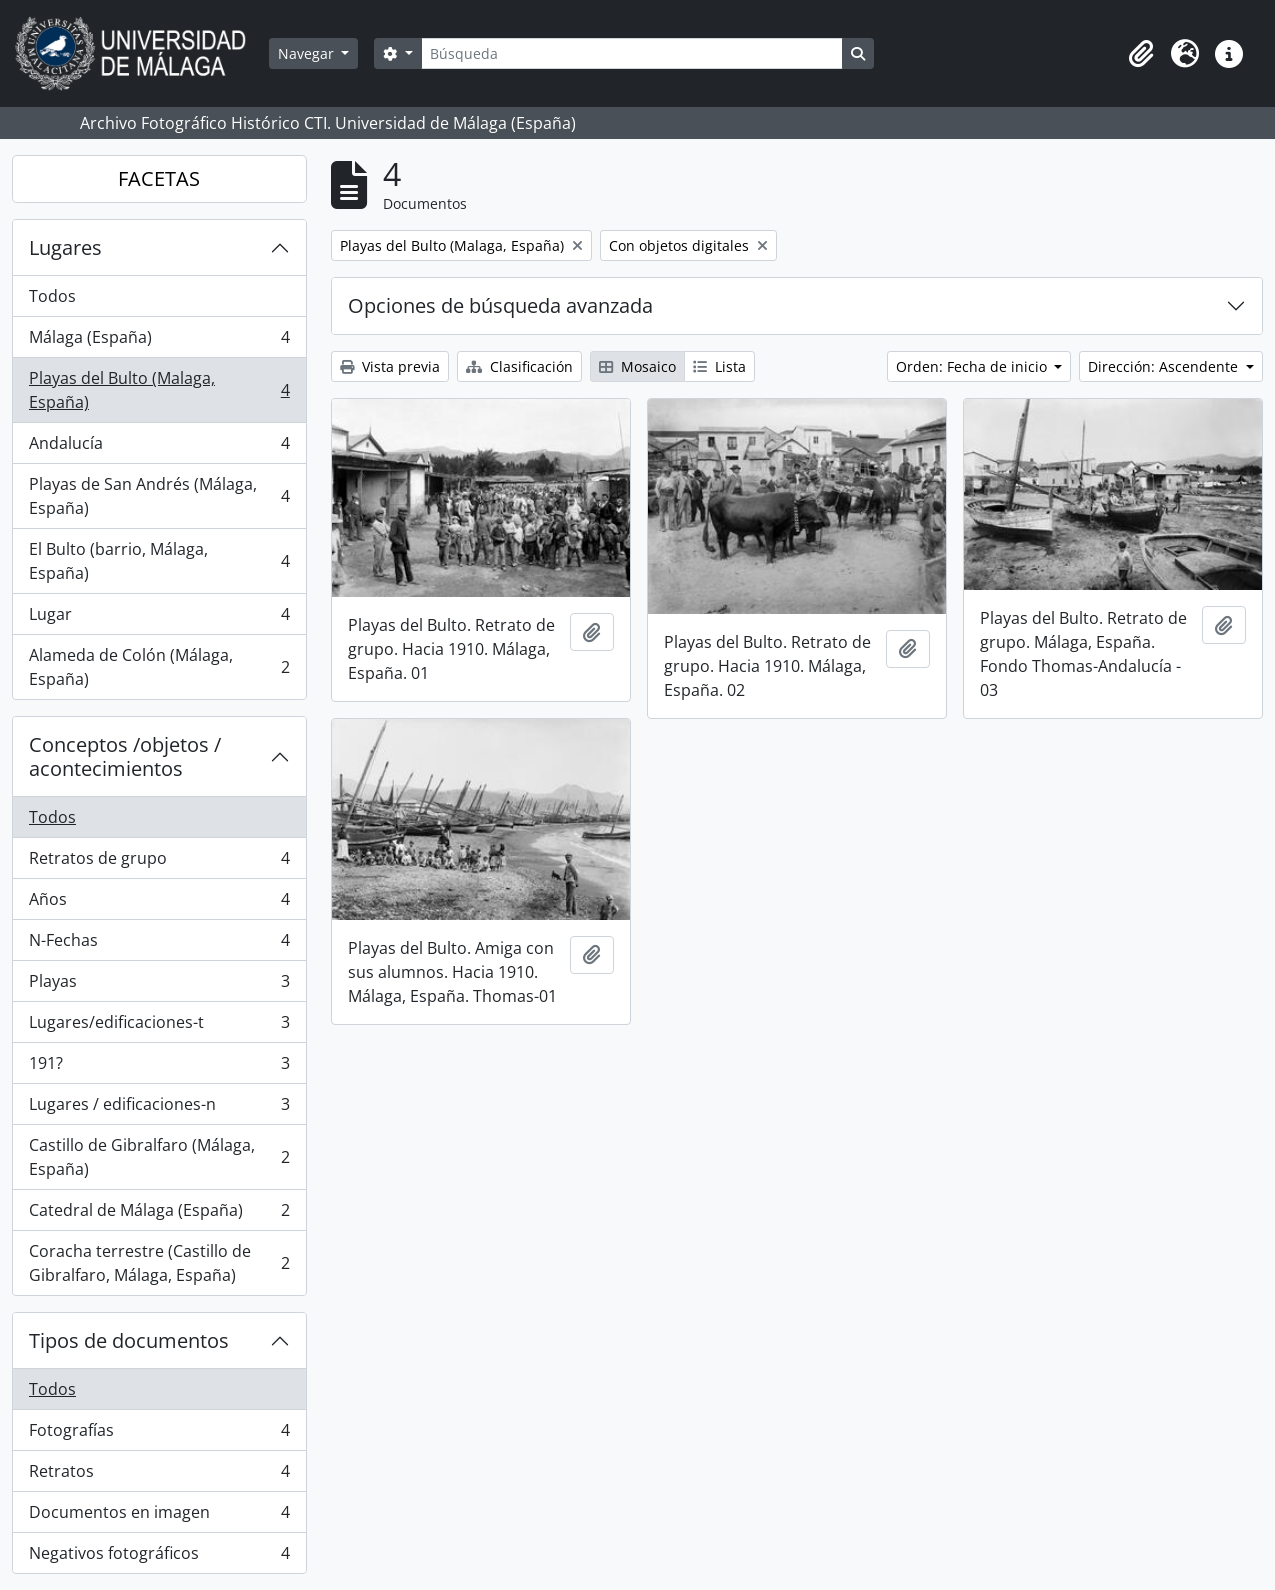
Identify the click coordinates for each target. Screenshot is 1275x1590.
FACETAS (159, 178)
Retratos (159, 1475)
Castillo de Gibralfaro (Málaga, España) (159, 1157)
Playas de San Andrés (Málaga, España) (159, 496)
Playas (159, 985)
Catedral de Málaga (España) (159, 1214)
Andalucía (159, 447)
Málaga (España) (159, 341)
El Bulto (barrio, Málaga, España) (159, 561)
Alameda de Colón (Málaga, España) (159, 667)
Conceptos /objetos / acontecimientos (125, 756)
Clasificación (519, 366)
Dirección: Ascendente (1165, 366)
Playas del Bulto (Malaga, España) (159, 390)
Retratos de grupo (159, 862)
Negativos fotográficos (159, 1557)
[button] (1141, 54)
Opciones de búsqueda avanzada (500, 305)
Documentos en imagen (159, 1516)
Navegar (308, 53)
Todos (52, 296)
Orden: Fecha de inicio (973, 366)
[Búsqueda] (632, 53)
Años (159, 903)
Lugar (159, 618)
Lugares (65, 247)
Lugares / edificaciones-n (159, 1108)
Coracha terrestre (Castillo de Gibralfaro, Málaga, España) (159, 1263)
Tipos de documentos (129, 1340)
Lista (719, 366)
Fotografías (159, 1434)
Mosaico (637, 366)
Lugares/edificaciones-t (159, 1026)
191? (159, 1067)
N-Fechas (159, 944)
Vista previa (390, 366)
